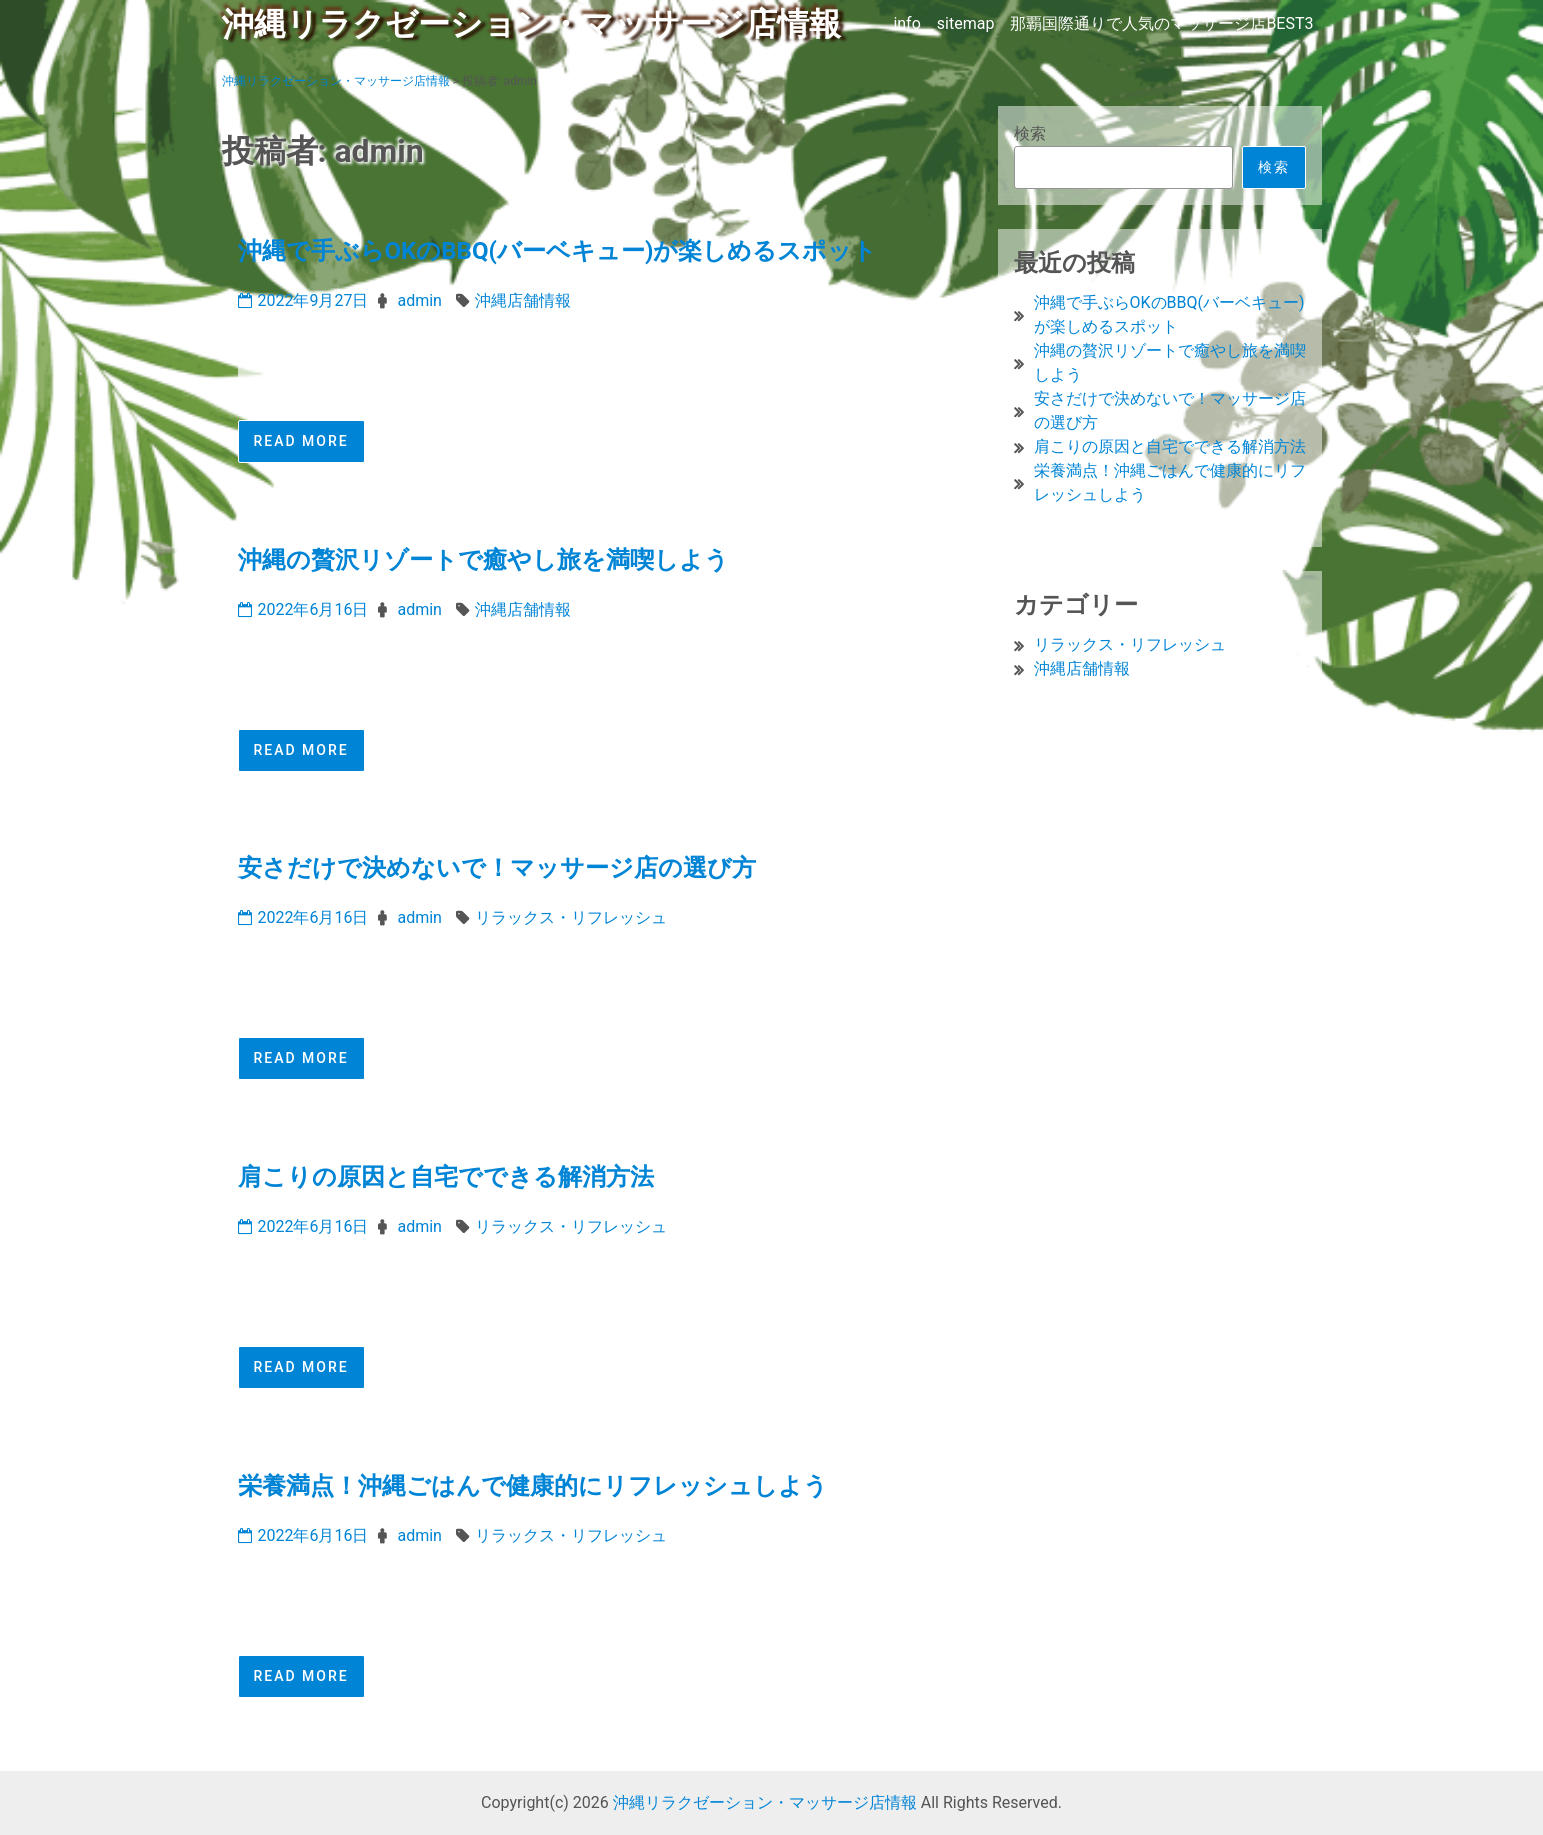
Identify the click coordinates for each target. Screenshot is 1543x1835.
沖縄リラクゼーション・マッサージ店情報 (531, 24)
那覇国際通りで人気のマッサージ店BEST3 (1161, 23)
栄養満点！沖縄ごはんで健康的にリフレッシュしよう (533, 1486)
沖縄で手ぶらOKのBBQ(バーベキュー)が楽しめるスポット (558, 251)
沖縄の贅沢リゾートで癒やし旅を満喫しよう (483, 560)
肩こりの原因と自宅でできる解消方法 (446, 1177)
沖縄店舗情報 (523, 300)
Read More (301, 441)
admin (419, 300)
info (906, 23)
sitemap (966, 23)
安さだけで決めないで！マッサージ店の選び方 (497, 868)
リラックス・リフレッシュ (571, 917)
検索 (1030, 133)
